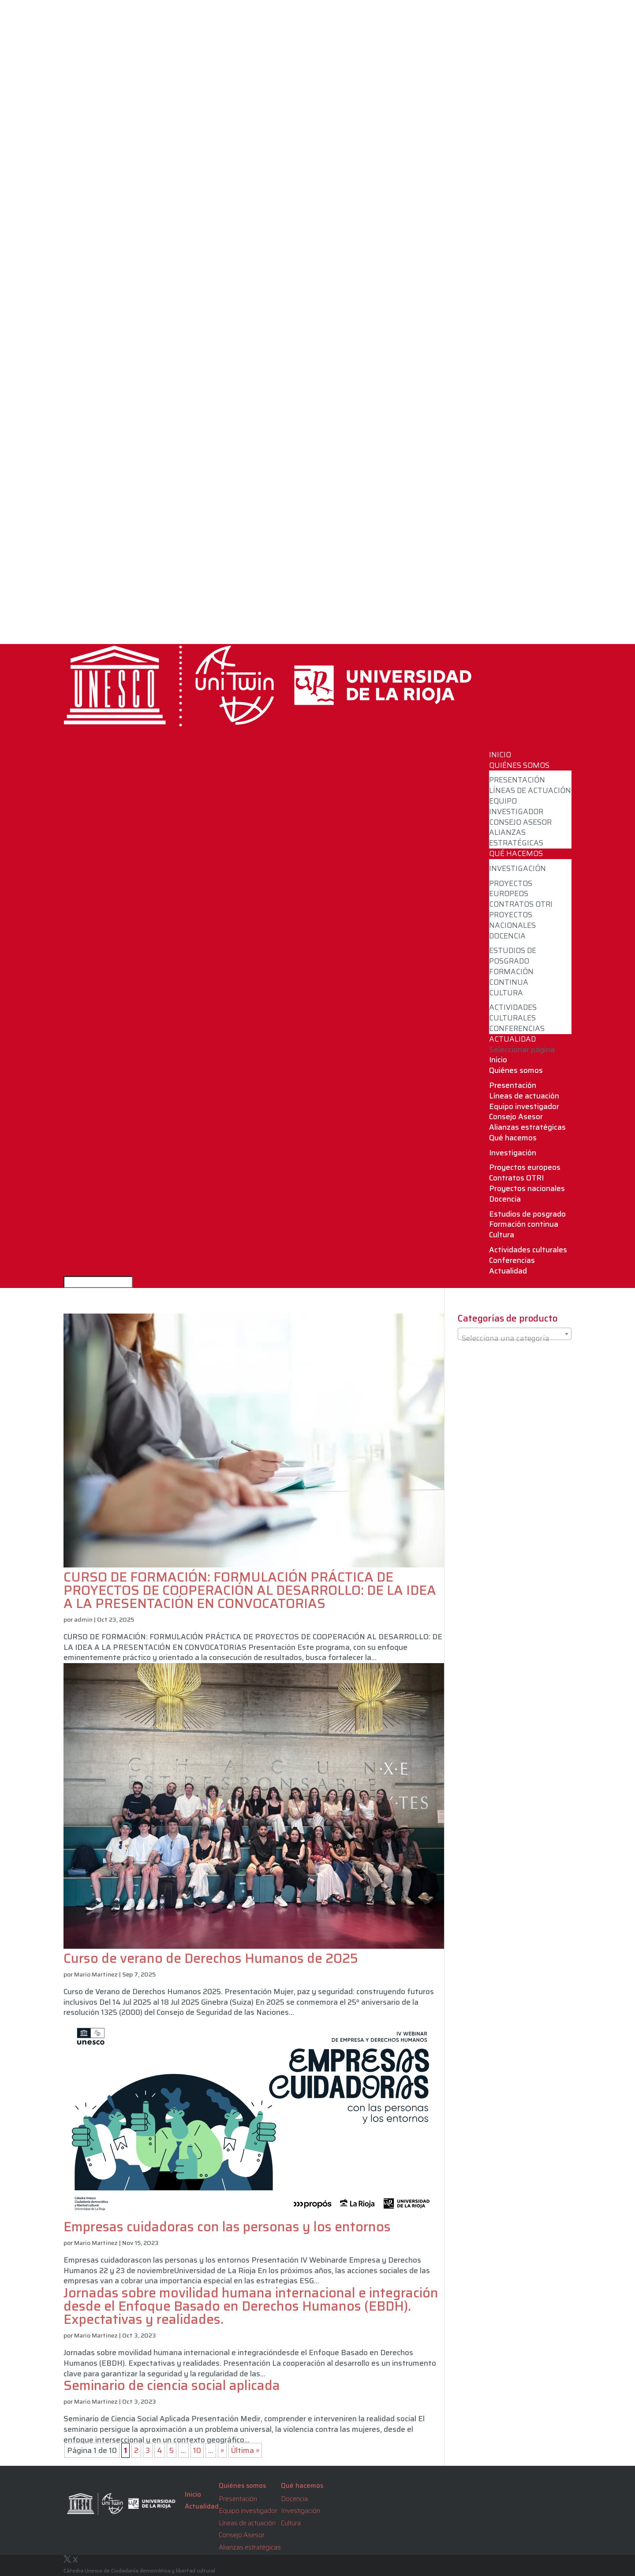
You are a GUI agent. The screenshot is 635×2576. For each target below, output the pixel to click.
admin (83, 1619)
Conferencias (517, 1028)
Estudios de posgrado (512, 956)
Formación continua (511, 977)
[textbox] (514, 1338)
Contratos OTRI (521, 904)
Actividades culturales (513, 1012)
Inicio (498, 1059)
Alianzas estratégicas (516, 837)
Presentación (517, 779)
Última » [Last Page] (245, 2450)
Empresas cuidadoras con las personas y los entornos (227, 2226)
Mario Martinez (96, 1974)
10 (197, 2450)
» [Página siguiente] (222, 2450)
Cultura (506, 992)
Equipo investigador (516, 806)
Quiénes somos (516, 1070)
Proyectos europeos (510, 889)
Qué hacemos (513, 1137)
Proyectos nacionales (512, 920)
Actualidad (508, 1271)
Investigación (517, 868)
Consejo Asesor (520, 822)
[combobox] (515, 1334)
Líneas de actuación (530, 790)
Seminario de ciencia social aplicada (172, 2385)
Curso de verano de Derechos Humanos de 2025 (211, 1958)
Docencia (507, 936)
